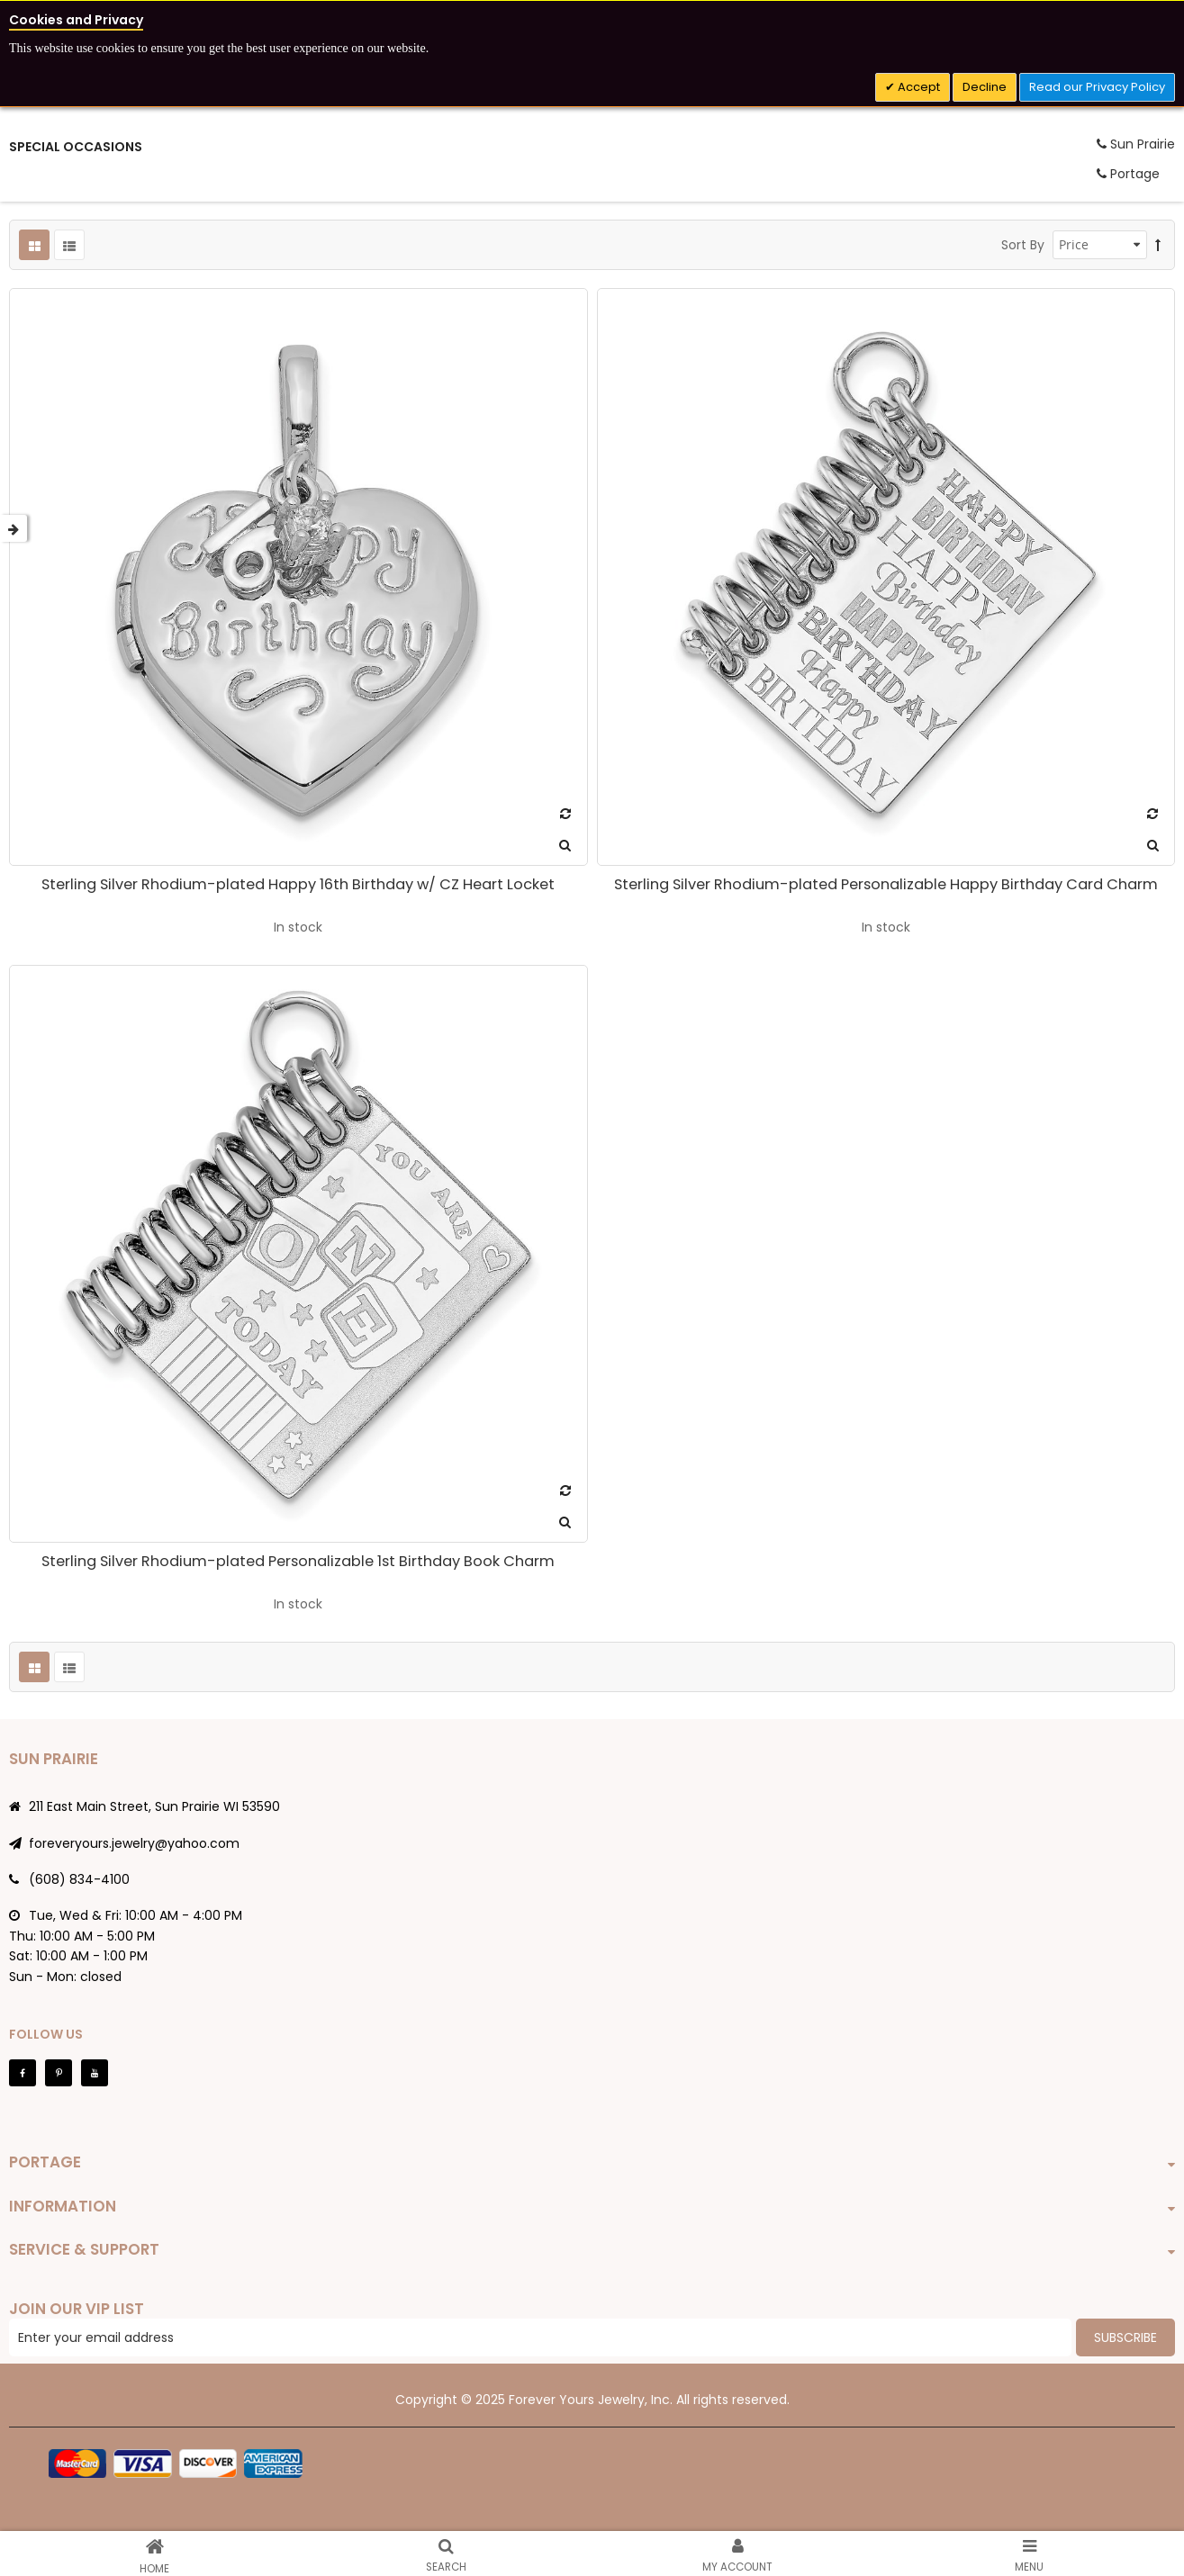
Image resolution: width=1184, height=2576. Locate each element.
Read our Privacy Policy (1097, 86)
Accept (917, 86)
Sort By (1022, 245)
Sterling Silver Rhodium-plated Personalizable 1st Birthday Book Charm (298, 1561)
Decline (985, 86)
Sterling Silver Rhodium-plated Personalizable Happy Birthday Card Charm (886, 884)
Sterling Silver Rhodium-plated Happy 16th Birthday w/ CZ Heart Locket (298, 884)
